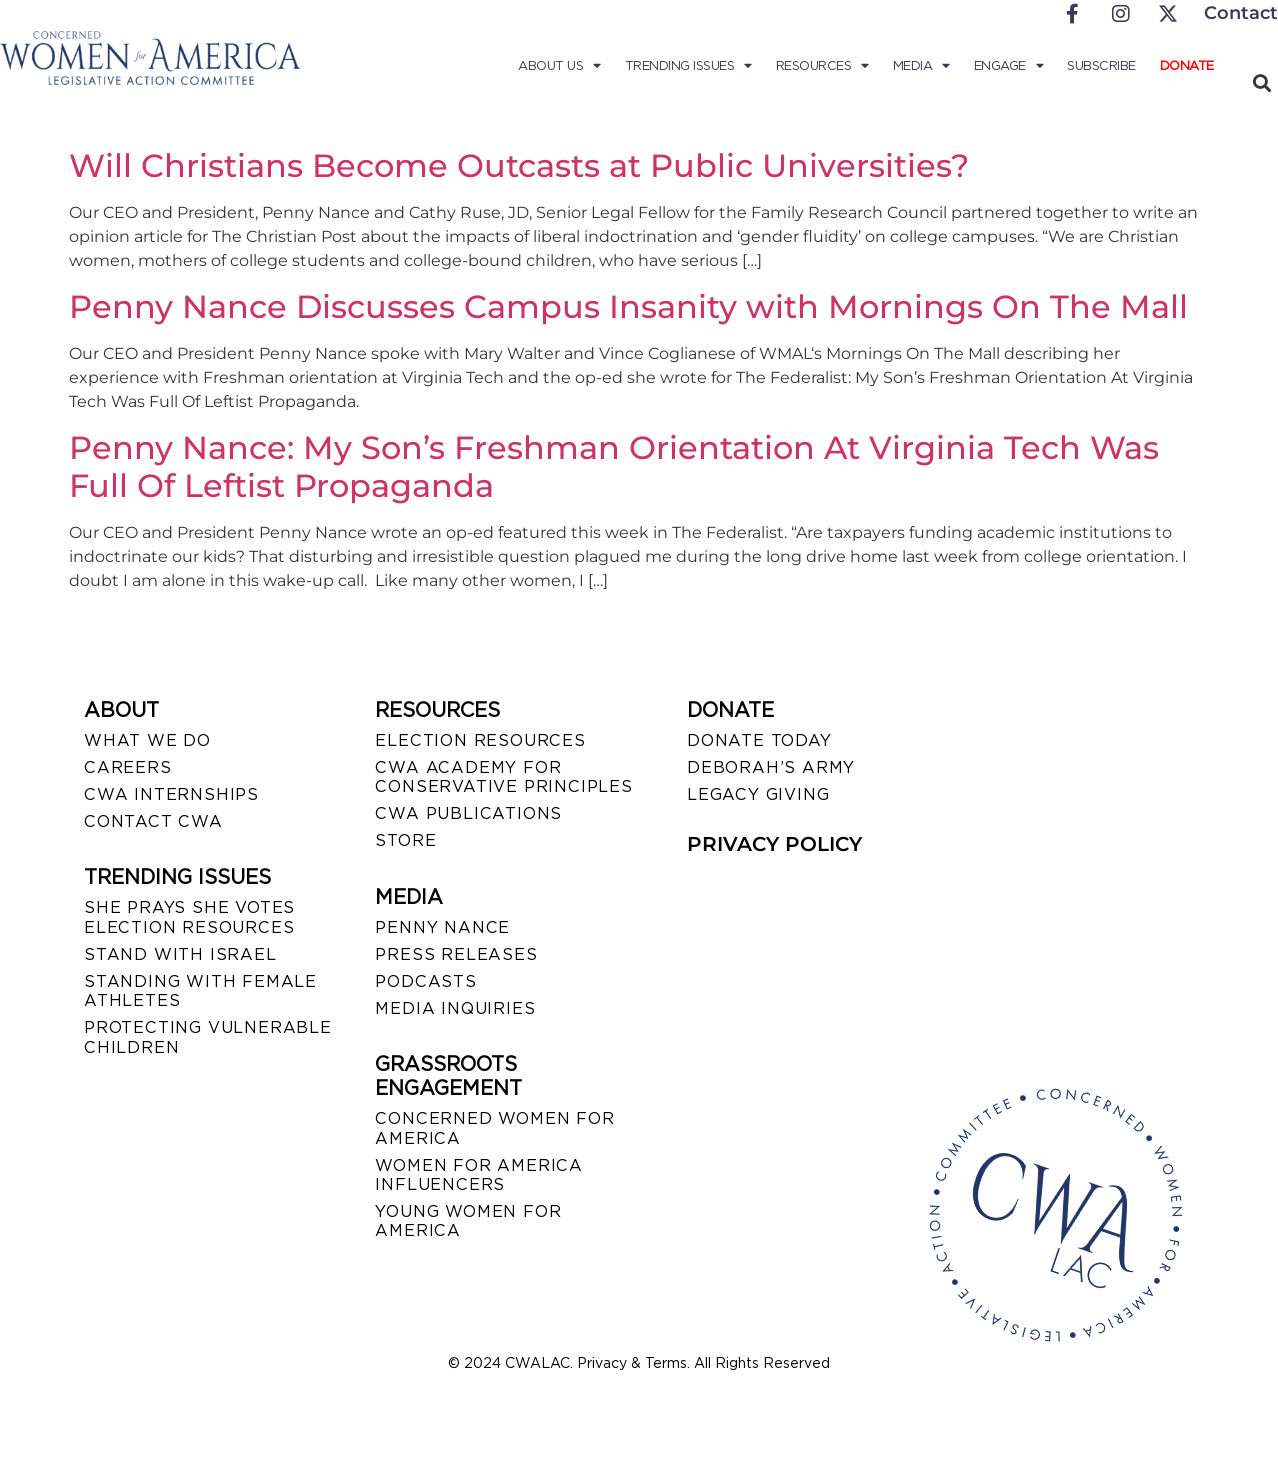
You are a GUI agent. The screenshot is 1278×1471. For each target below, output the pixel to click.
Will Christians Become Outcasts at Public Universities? (519, 165)
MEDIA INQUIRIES (455, 1008)
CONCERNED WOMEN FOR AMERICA (494, 1128)
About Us (559, 66)
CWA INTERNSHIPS (171, 794)
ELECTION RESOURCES (480, 740)
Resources (822, 66)
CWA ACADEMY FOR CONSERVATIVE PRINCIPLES (503, 777)
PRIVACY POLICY (774, 844)
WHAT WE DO (147, 740)
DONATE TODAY (759, 740)
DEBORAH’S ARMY (771, 767)
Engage (1009, 66)
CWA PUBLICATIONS (468, 813)
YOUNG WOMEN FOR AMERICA (468, 1221)
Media (921, 66)
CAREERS (128, 767)
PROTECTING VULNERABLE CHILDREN (208, 1037)
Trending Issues (688, 66)
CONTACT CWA (153, 821)
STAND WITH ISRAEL (180, 954)
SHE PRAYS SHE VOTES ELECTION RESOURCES (189, 917)
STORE (405, 840)
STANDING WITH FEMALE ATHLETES (200, 991)
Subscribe (1101, 65)
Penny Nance (442, 927)
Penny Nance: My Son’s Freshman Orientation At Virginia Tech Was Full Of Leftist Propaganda (614, 466)
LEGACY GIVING (758, 794)
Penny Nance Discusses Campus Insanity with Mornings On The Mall (628, 306)
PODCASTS (425, 981)
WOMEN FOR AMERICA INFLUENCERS (479, 1175)
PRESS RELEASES (456, 954)
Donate (1187, 65)
